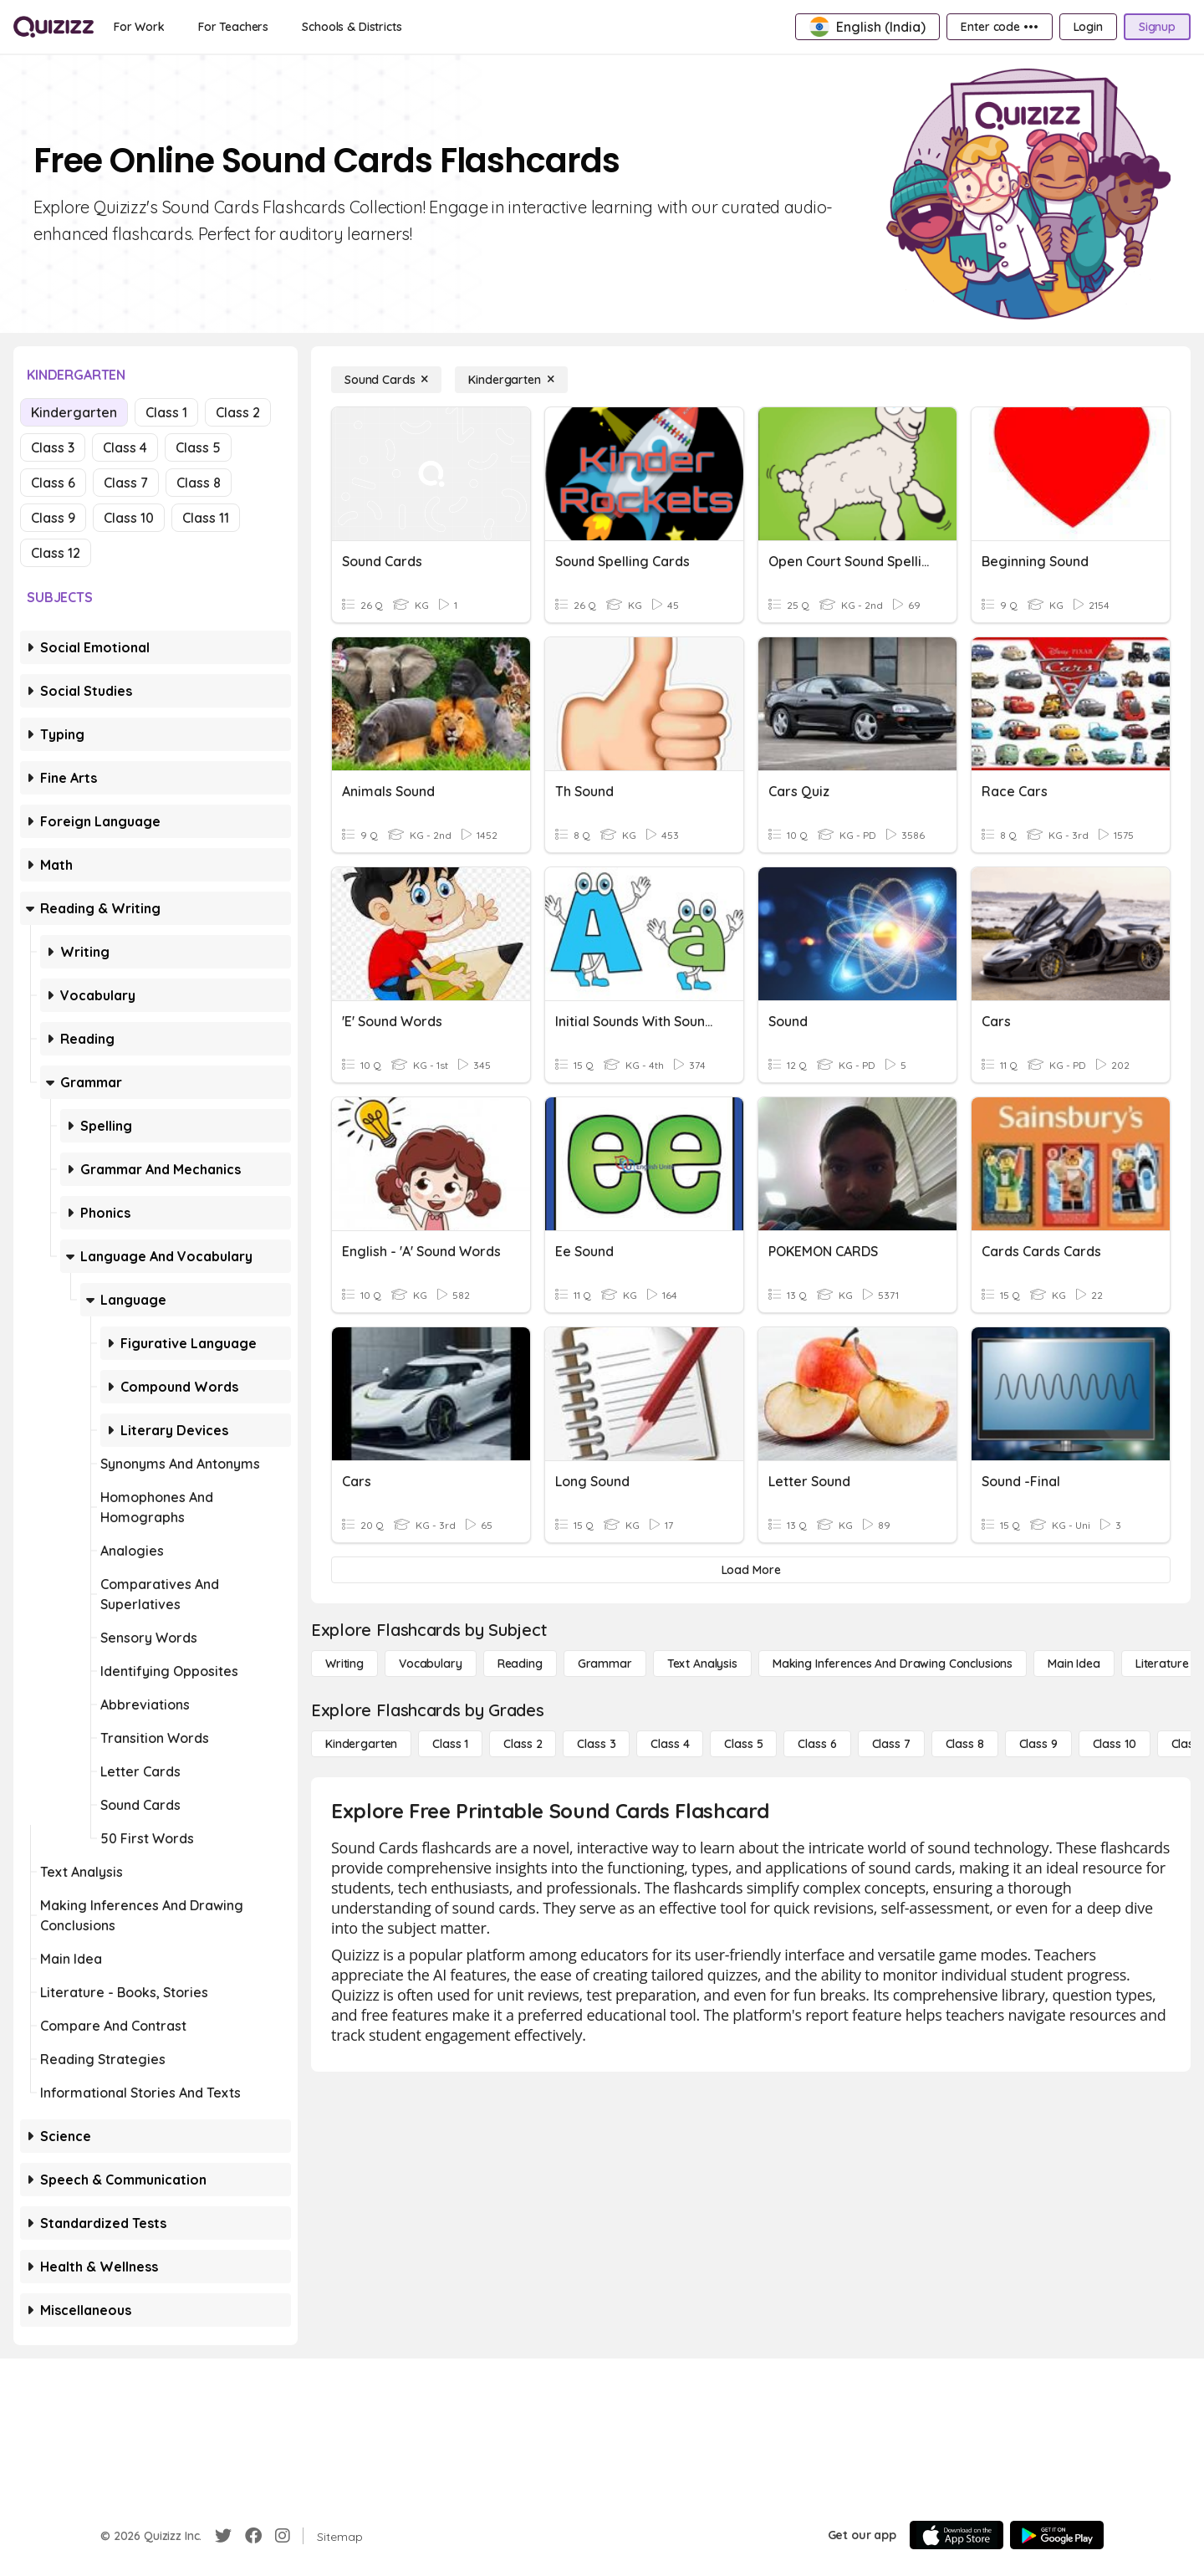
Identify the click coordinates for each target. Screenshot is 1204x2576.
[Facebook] (253, 2535)
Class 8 (198, 482)
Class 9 (53, 517)
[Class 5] (743, 1743)
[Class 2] (522, 1743)
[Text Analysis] (702, 1663)
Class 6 (53, 482)
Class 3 (52, 447)
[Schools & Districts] (351, 26)
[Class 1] (450, 1743)
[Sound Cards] (386, 379)
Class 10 (129, 517)
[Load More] (751, 1569)
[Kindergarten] (511, 379)
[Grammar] (605, 1663)
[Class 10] (1114, 1743)
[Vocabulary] (431, 1663)
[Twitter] (223, 2535)
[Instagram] (282, 2535)
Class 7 (126, 482)
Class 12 (55, 552)
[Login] (1088, 26)
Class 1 (166, 412)
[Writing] (344, 1663)
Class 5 (198, 447)
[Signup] (1157, 26)
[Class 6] (816, 1743)
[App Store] (956, 2535)
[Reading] (520, 1663)
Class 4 (125, 447)
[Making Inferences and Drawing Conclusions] (892, 1663)
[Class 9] (1038, 1743)
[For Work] (139, 26)
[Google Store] (1057, 2535)
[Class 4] (669, 1743)
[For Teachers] (233, 26)
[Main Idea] (1074, 1663)
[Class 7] (891, 1743)
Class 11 (205, 517)
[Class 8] (964, 1743)
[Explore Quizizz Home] (53, 27)
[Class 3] (596, 1743)
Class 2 (238, 412)
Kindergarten (74, 412)
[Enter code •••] (999, 26)
